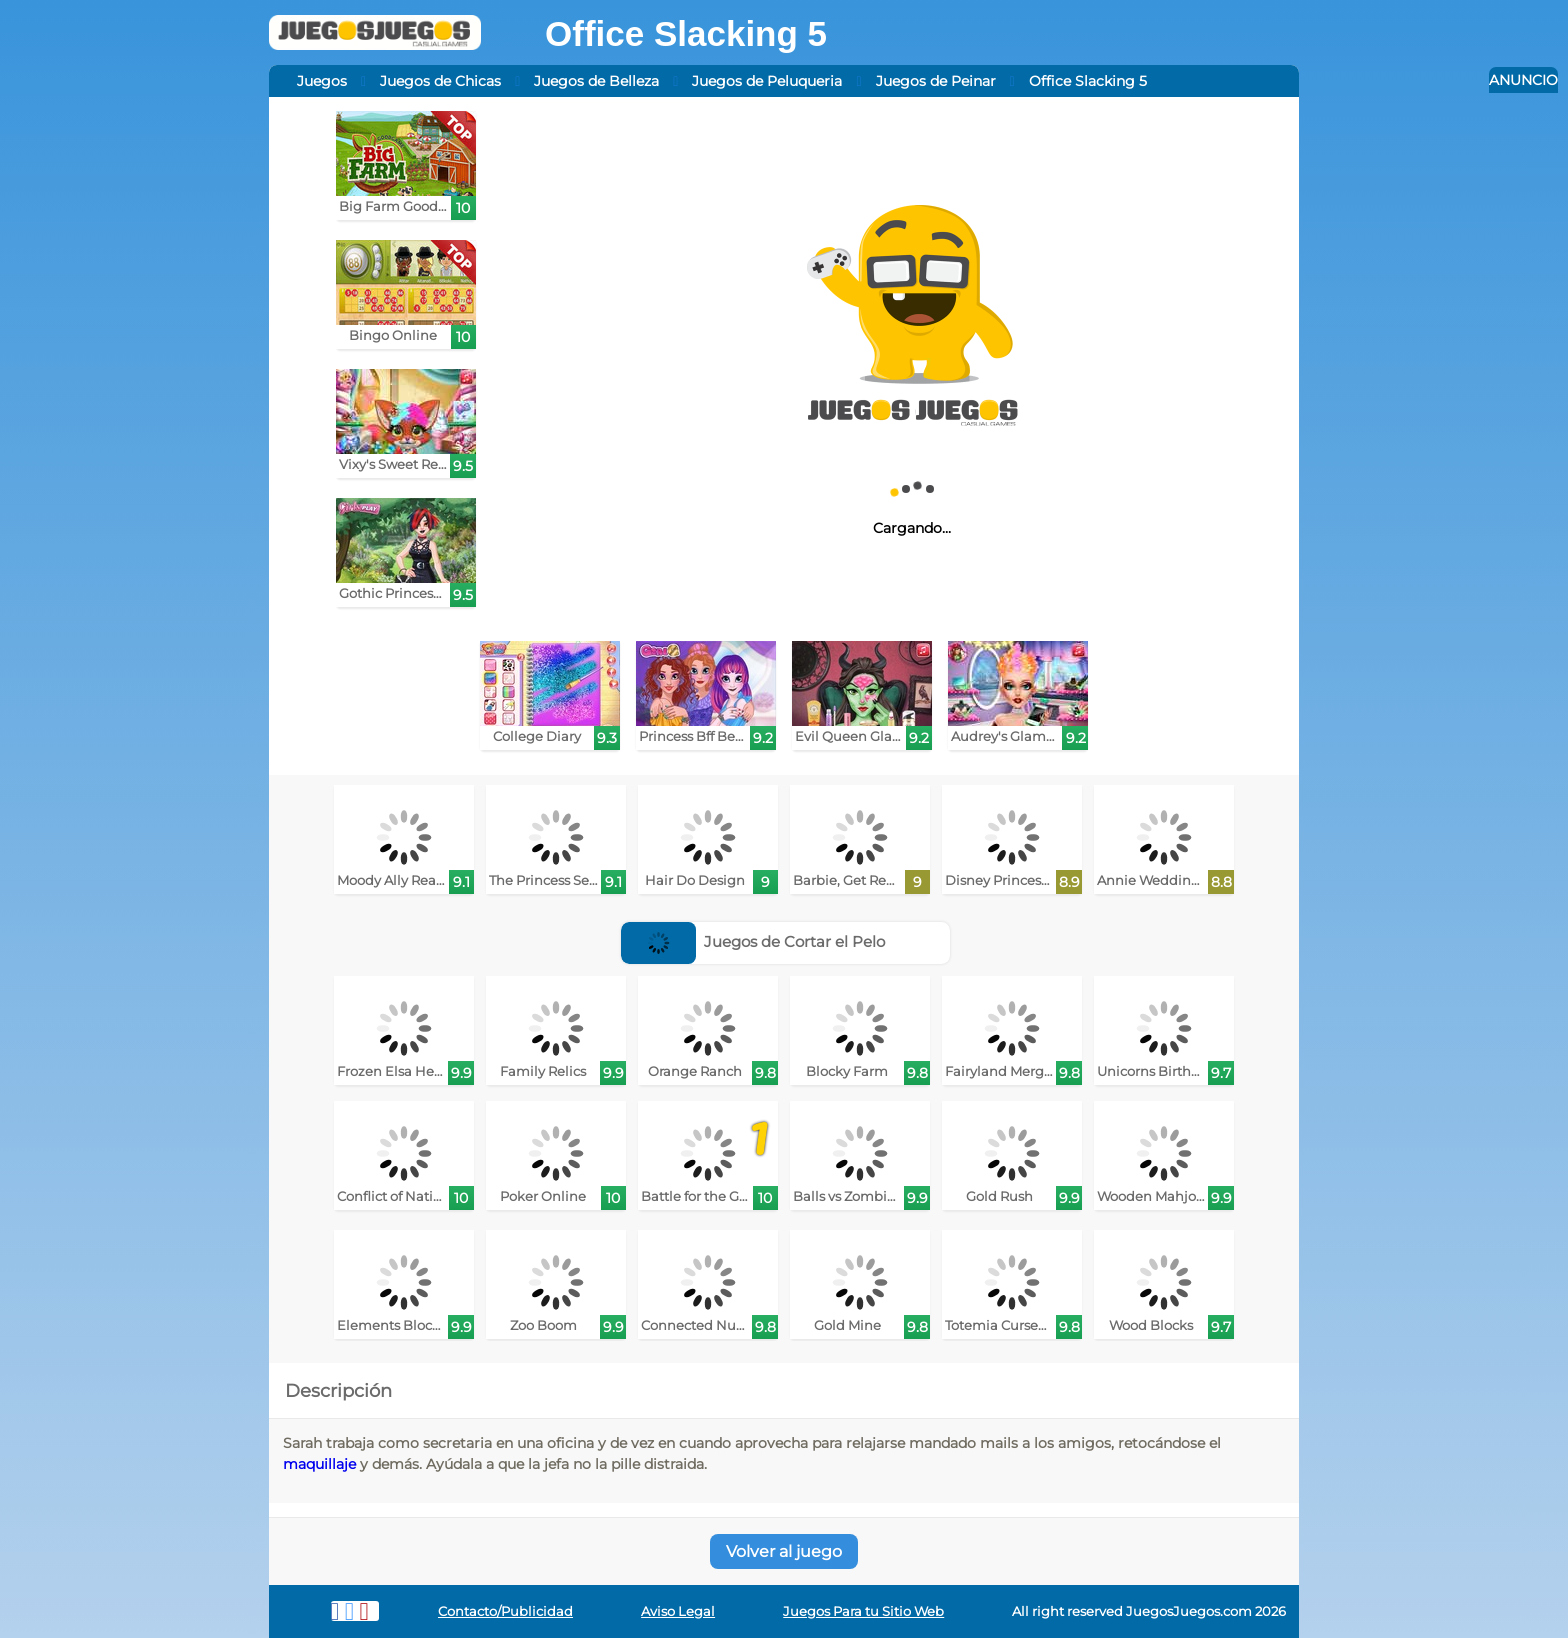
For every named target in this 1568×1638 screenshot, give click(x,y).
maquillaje (319, 1464)
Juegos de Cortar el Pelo (753, 941)
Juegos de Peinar (936, 81)
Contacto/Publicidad (505, 1611)
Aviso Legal (678, 1611)
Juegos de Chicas (440, 81)
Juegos (322, 81)
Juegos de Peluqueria (767, 81)
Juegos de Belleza (596, 81)
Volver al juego (784, 1551)
